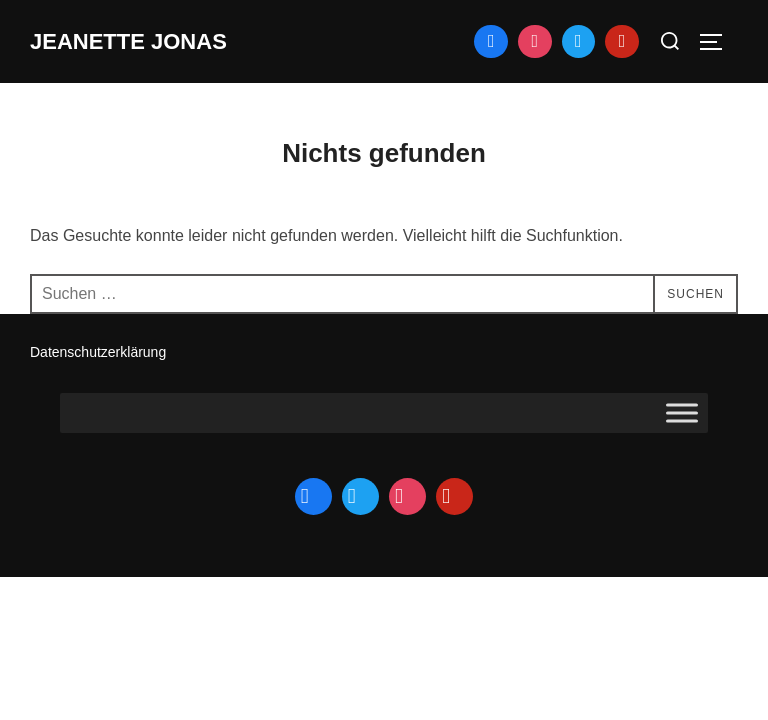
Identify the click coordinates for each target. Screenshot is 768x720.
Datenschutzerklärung (98, 352)
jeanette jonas (128, 41)
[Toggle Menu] (682, 413)
